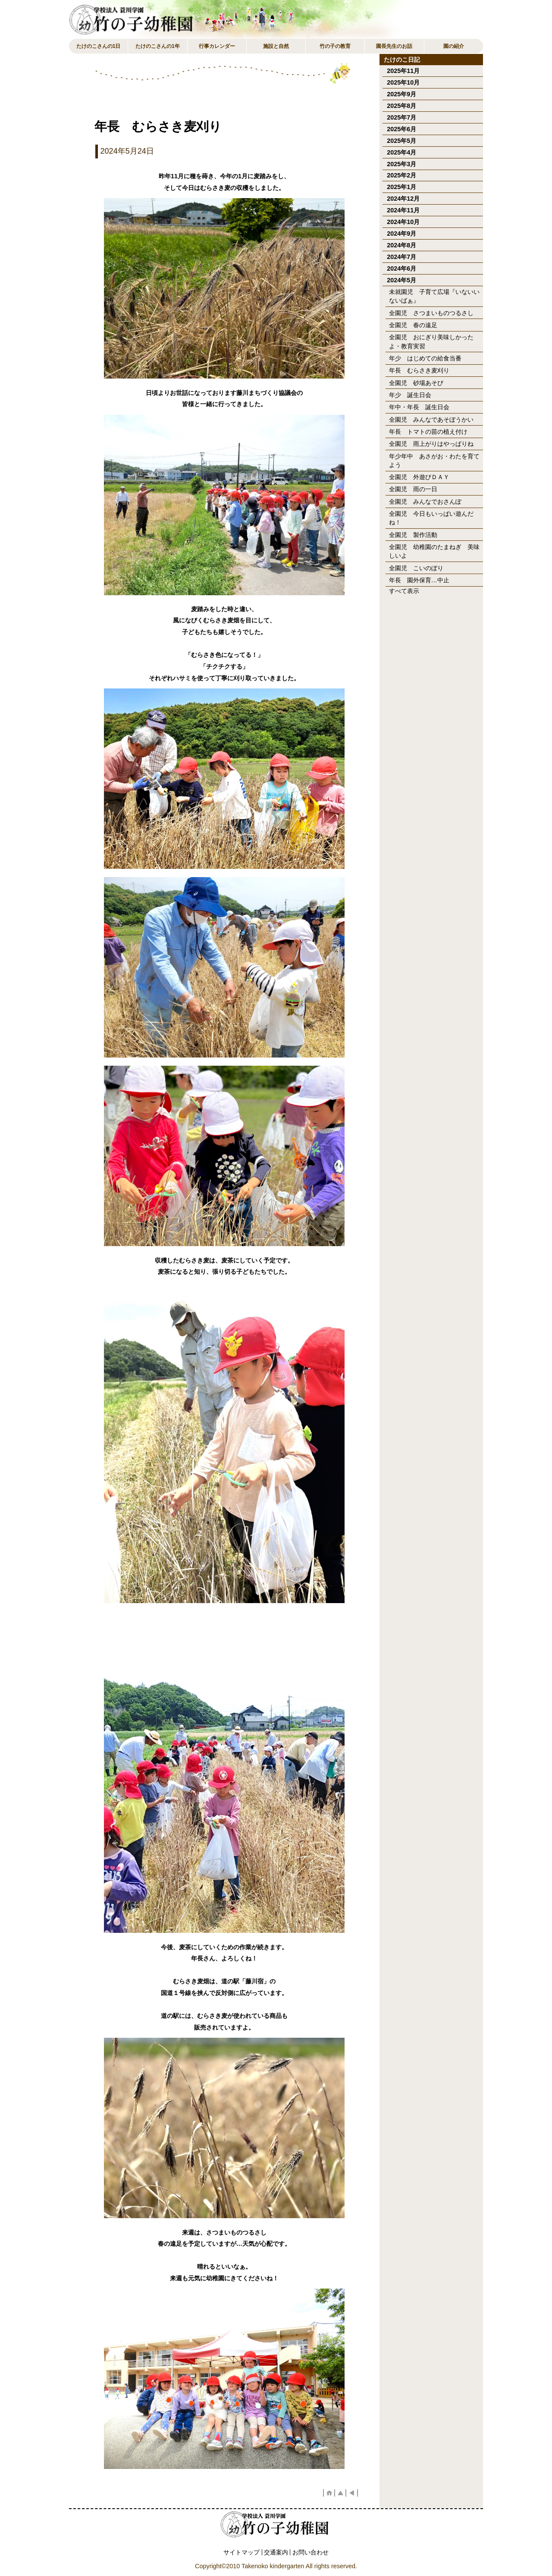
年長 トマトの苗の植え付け (428, 431)
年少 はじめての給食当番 (425, 358)
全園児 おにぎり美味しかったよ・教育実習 (431, 341)
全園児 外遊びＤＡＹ (419, 477)
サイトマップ (241, 2552)
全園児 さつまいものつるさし (431, 312)
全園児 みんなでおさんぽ (425, 501)
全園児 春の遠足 (413, 325)
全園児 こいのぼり (416, 568)
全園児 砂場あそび (416, 382)
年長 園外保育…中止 (419, 580)
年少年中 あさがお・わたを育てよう (434, 460)
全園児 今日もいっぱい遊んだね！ (431, 518)
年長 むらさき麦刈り (419, 370)
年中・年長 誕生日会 (419, 407)
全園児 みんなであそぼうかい (431, 419)
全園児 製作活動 (413, 534)
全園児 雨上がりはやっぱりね (431, 443)
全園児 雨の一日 (413, 489)
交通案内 (276, 2552)
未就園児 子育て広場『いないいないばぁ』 (434, 296)
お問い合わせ (310, 2552)
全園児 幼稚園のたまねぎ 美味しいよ (434, 551)
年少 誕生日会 (410, 394)
